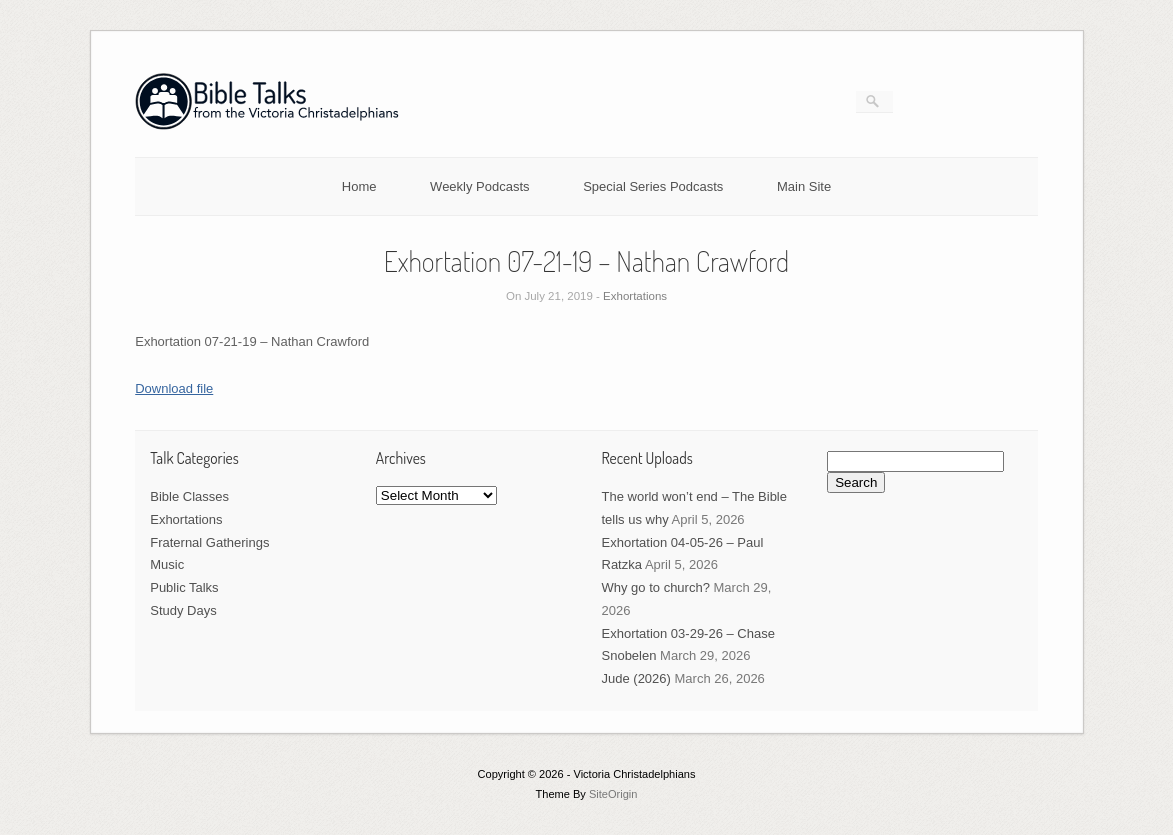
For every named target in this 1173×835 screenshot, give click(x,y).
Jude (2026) (636, 678)
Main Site (804, 186)
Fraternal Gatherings (209, 542)
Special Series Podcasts (653, 186)
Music (167, 564)
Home (359, 186)
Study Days (183, 610)
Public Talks (184, 587)
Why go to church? (656, 587)
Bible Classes (189, 496)
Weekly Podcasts (479, 186)
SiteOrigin (613, 794)
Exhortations (635, 296)
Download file (174, 388)
